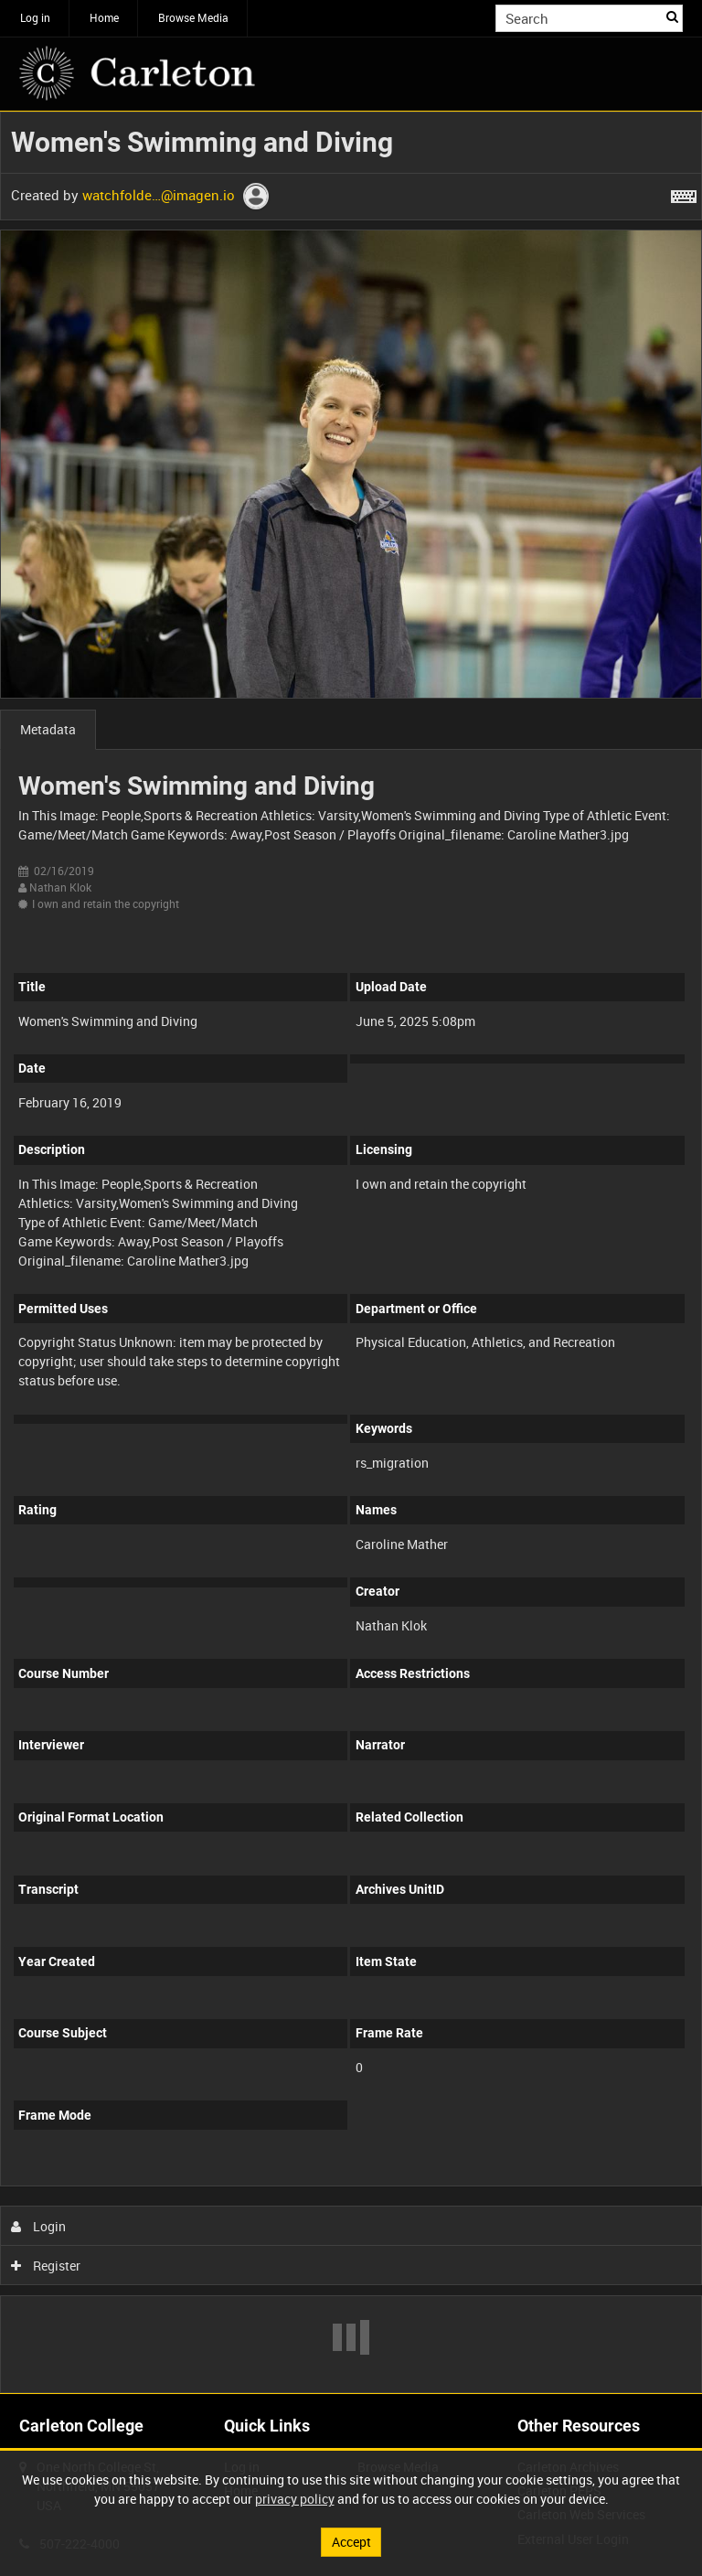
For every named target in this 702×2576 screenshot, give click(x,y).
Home (104, 17)
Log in (35, 17)
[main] (351, 1252)
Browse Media (193, 17)
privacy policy (295, 2498)
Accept (351, 2541)
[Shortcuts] (684, 193)
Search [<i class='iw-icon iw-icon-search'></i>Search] (672, 16)
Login (39, 2226)
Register (46, 2265)
